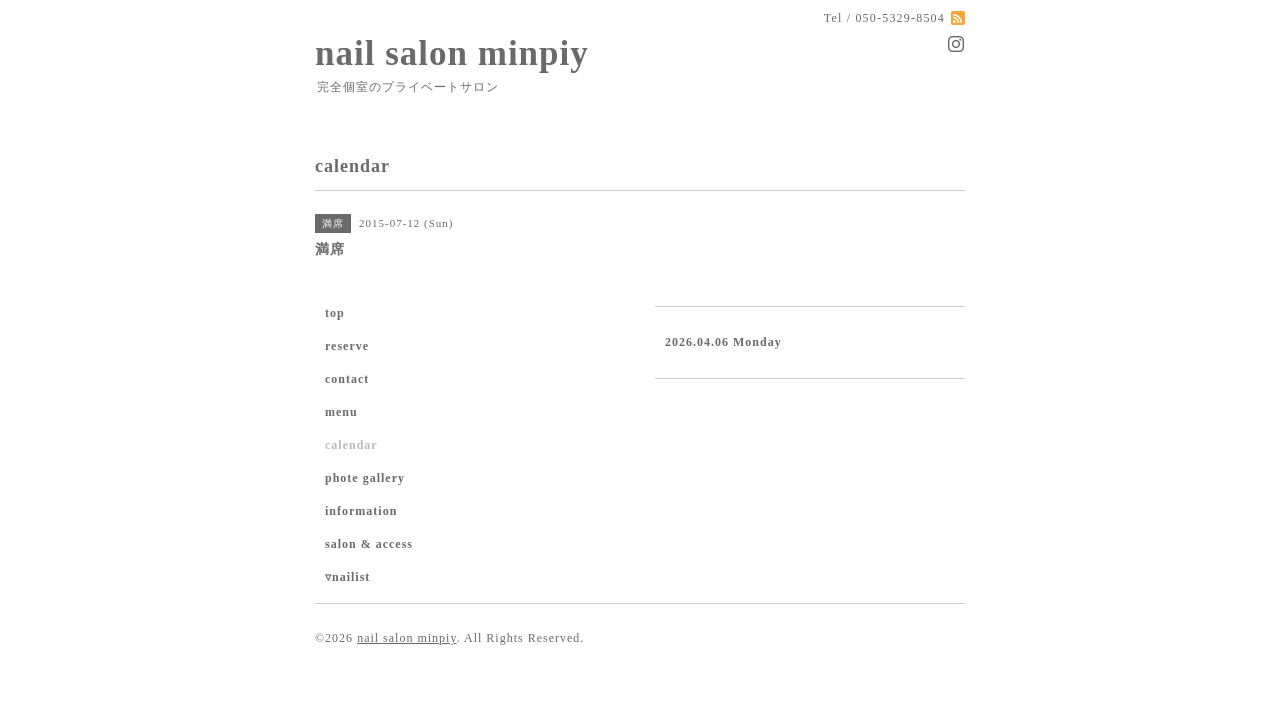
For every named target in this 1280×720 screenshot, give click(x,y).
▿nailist (347, 577)
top (335, 313)
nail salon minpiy (452, 53)
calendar (351, 445)
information (361, 511)
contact (347, 379)
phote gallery (365, 478)
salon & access (369, 544)
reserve (347, 346)
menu (341, 412)
